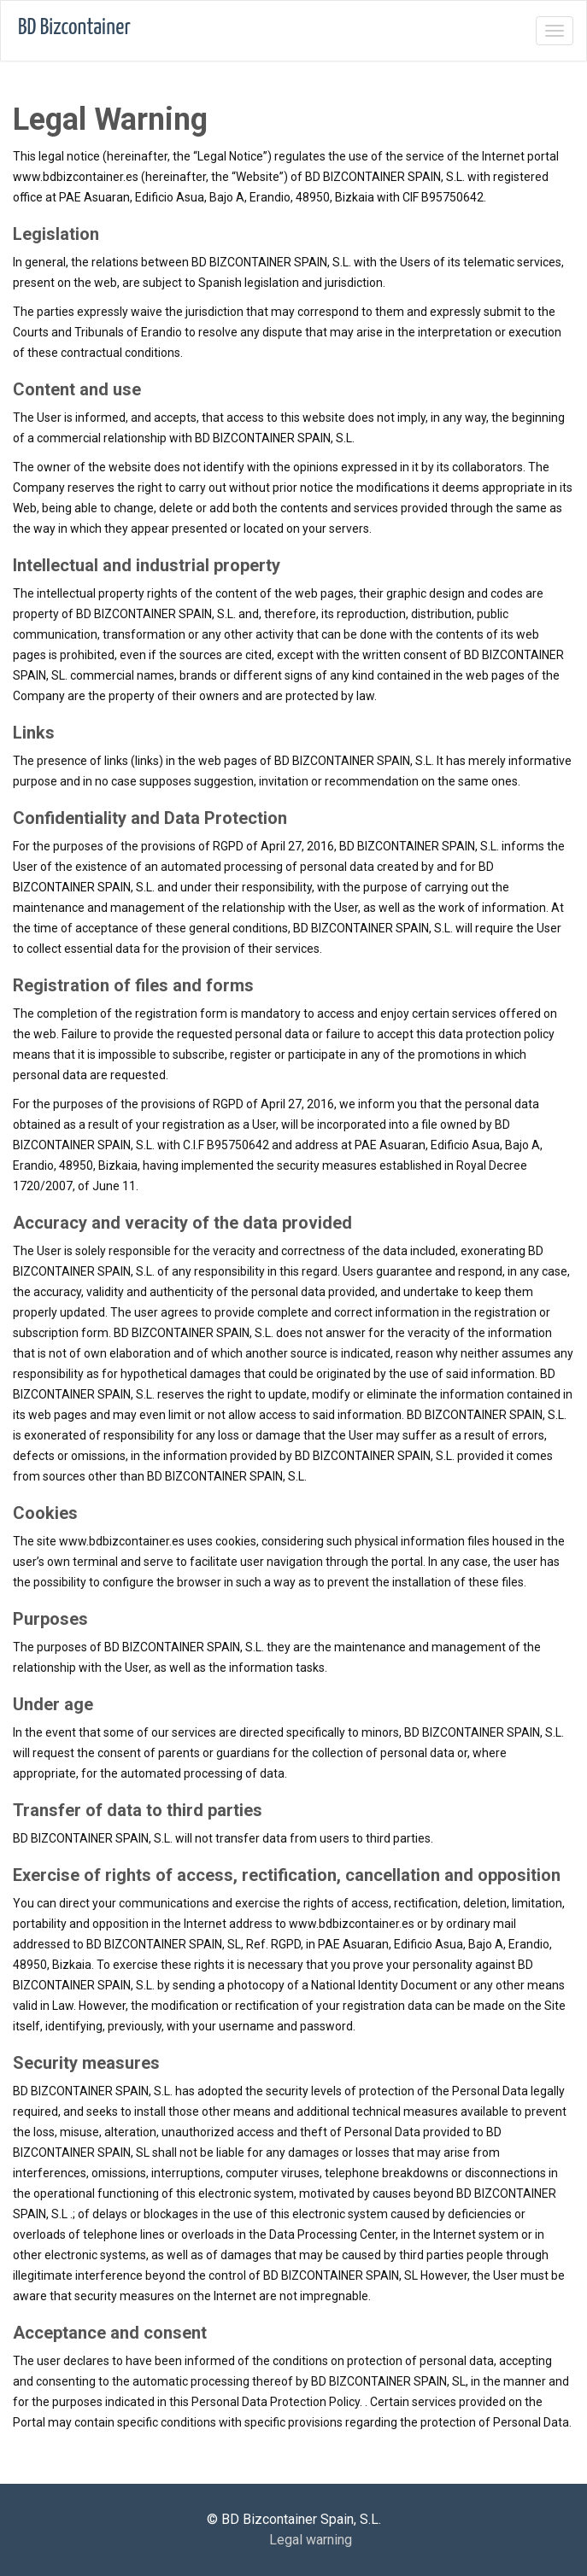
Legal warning (310, 2540)
